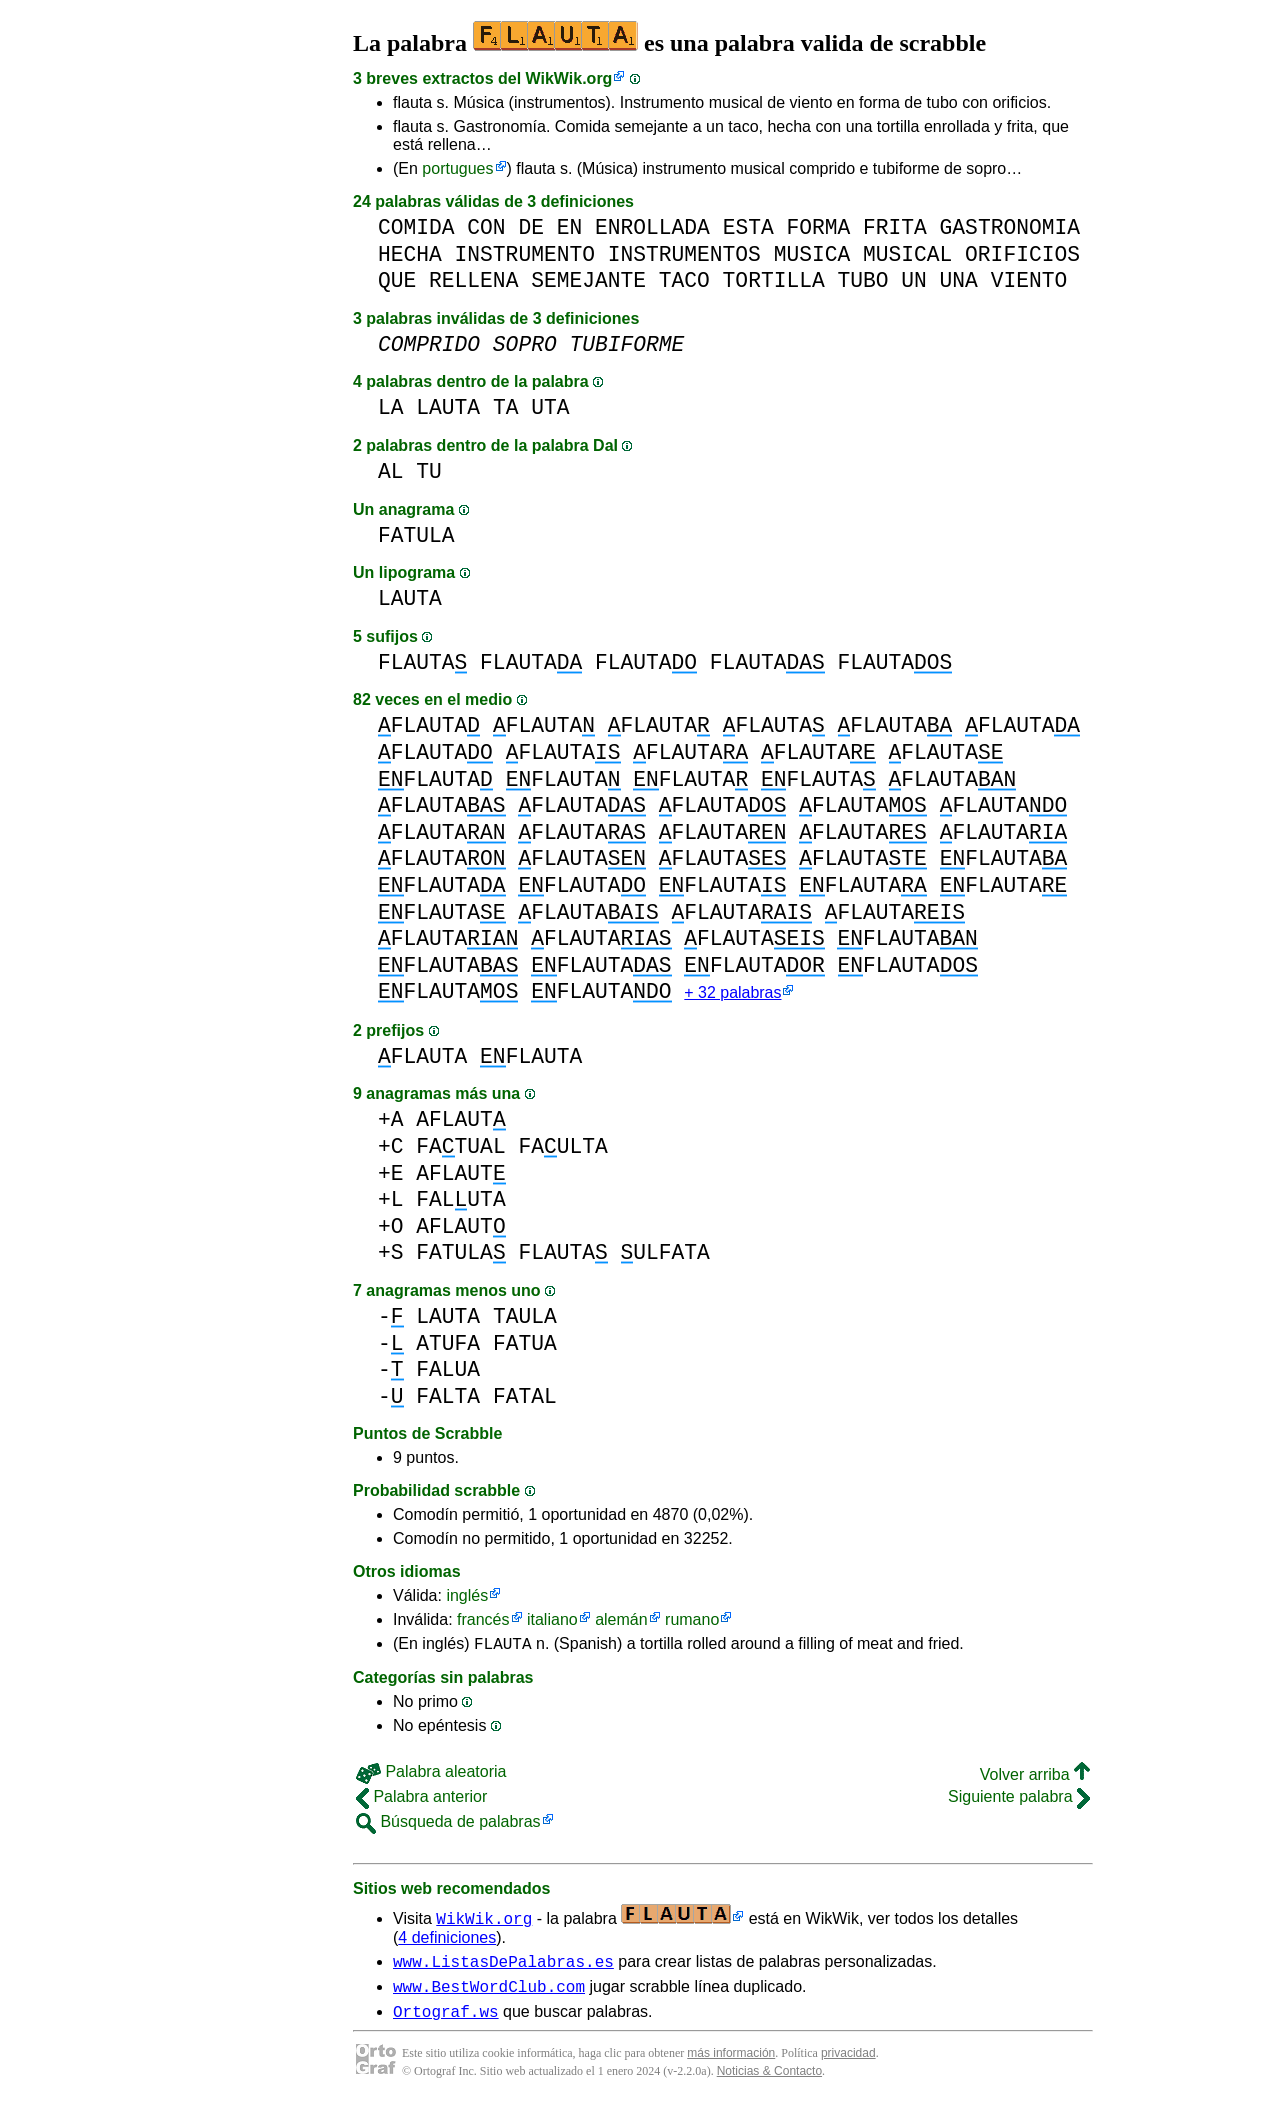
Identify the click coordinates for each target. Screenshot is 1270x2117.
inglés (467, 1597)
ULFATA (664, 1254)
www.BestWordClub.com (489, 1997)
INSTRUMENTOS (684, 254)
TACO (684, 280)
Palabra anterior (421, 1801)
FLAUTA (422, 662)
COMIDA (416, 227)
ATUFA (448, 1345)
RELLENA (473, 280)
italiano (552, 1621)
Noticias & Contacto (769, 2085)
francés (483, 1621)
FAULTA (562, 1148)
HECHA (410, 254)
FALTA (448, 1398)
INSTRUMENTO (525, 254)
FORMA (818, 227)
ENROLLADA (652, 227)
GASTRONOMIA (1010, 227)
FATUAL (460, 1148)
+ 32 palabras (732, 994)
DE (531, 227)
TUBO (862, 280)
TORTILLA (774, 280)
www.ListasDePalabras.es (503, 1969)
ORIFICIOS (1022, 254)
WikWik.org (569, 78)
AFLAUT (460, 1121)
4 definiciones (447, 1942)
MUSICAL (907, 254)
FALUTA (460, 1201)
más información (731, 2067)
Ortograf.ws (446, 2025)
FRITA (895, 227)
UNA (959, 280)
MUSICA (812, 254)
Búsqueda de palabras (448, 1826)
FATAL (525, 1398)
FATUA (525, 1345)
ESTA (748, 227)
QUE (397, 280)
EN (570, 227)
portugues (457, 168)
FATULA (416, 535)
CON (486, 227)
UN (914, 280)
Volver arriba (1035, 1779)
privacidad (848, 2067)
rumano (692, 1621)
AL (391, 471)
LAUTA (448, 407)
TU (429, 471)
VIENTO (1029, 280)
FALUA (448, 1371)
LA (391, 407)
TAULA (525, 1318)
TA (506, 407)
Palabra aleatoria (431, 1776)
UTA (550, 407)
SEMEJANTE (588, 280)
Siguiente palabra (1019, 1801)
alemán (621, 1621)
